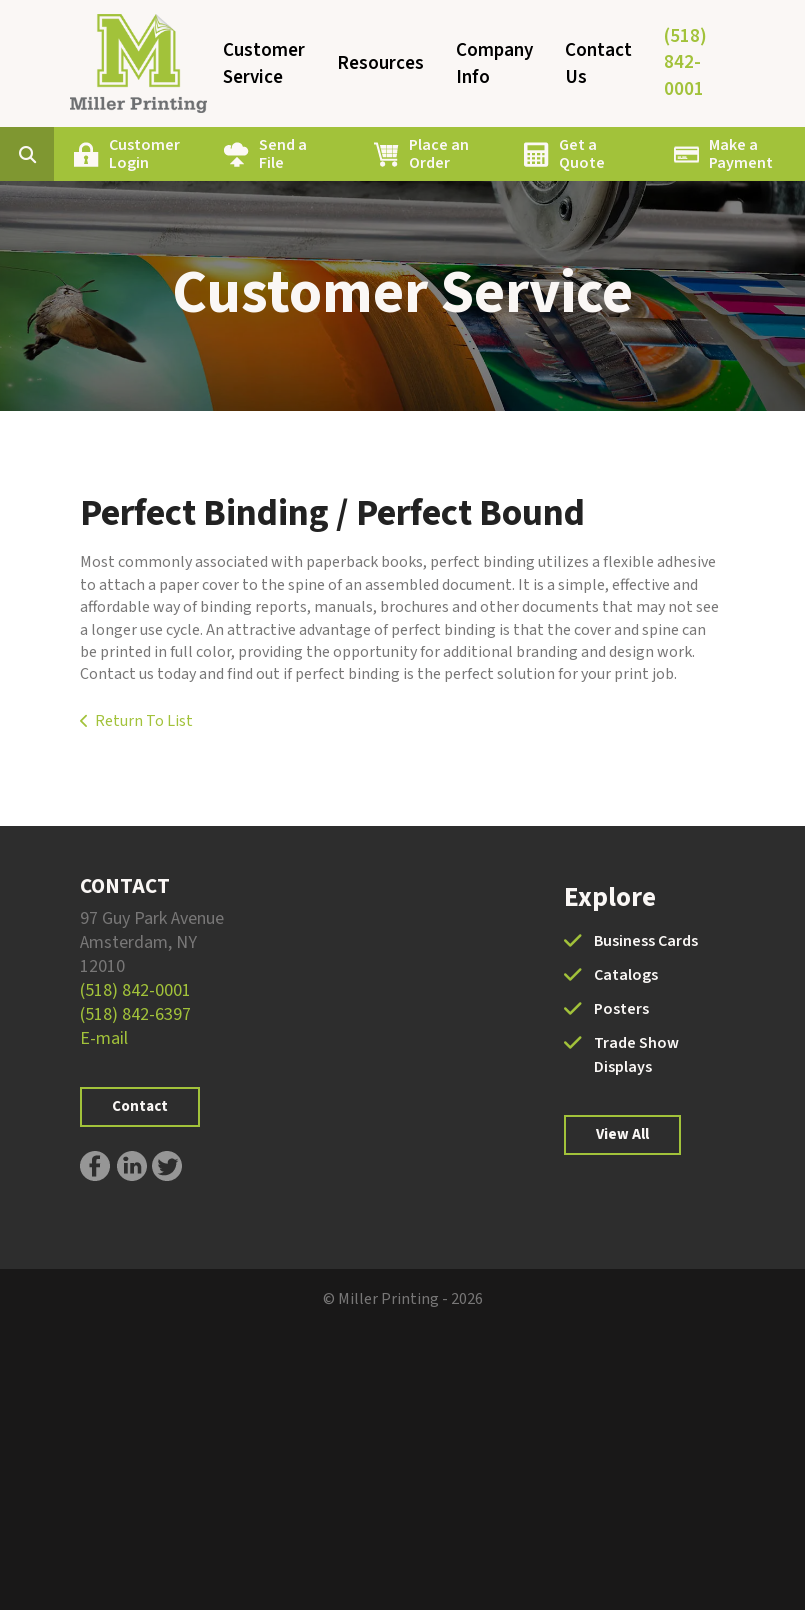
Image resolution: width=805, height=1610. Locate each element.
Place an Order (439, 154)
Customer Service (264, 64)
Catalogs (626, 975)
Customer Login (144, 154)
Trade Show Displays (636, 1055)
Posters (621, 1009)
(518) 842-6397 (135, 1014)
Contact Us (598, 64)
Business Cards (646, 941)
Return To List (144, 721)
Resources (380, 63)
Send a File (283, 154)
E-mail (104, 1038)
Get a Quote (582, 154)
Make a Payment (741, 154)
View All (622, 1134)
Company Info (494, 64)
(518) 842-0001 (685, 63)
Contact (140, 1106)
